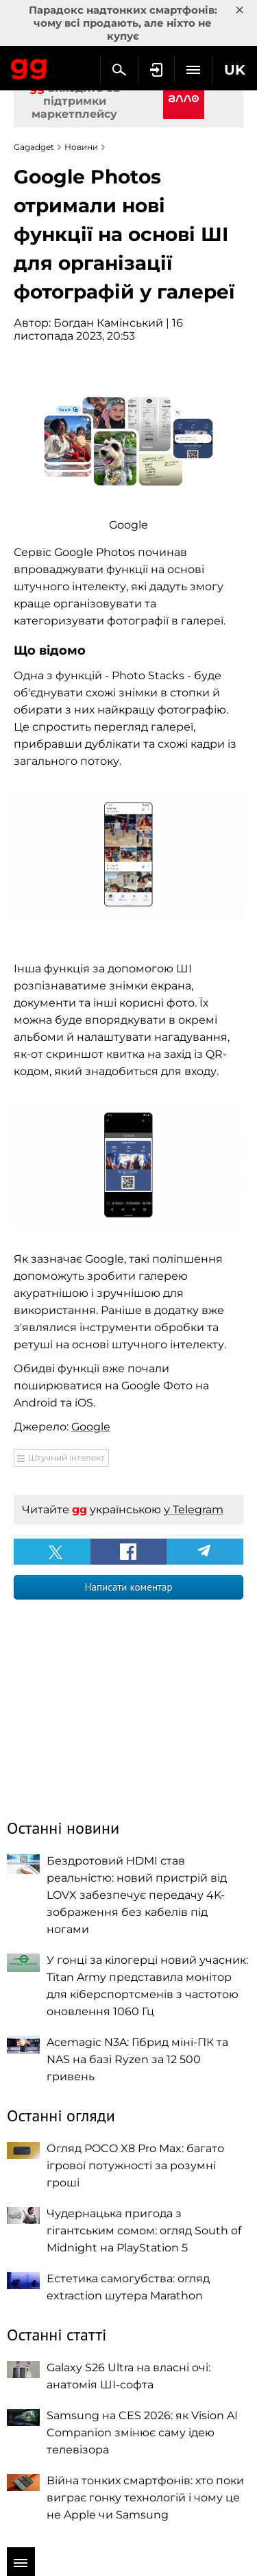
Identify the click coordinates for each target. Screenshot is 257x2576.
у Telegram (193, 1509)
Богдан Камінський (108, 322)
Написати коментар (128, 1586)
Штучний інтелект (66, 1457)
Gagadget (29, 66)
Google (90, 1426)
